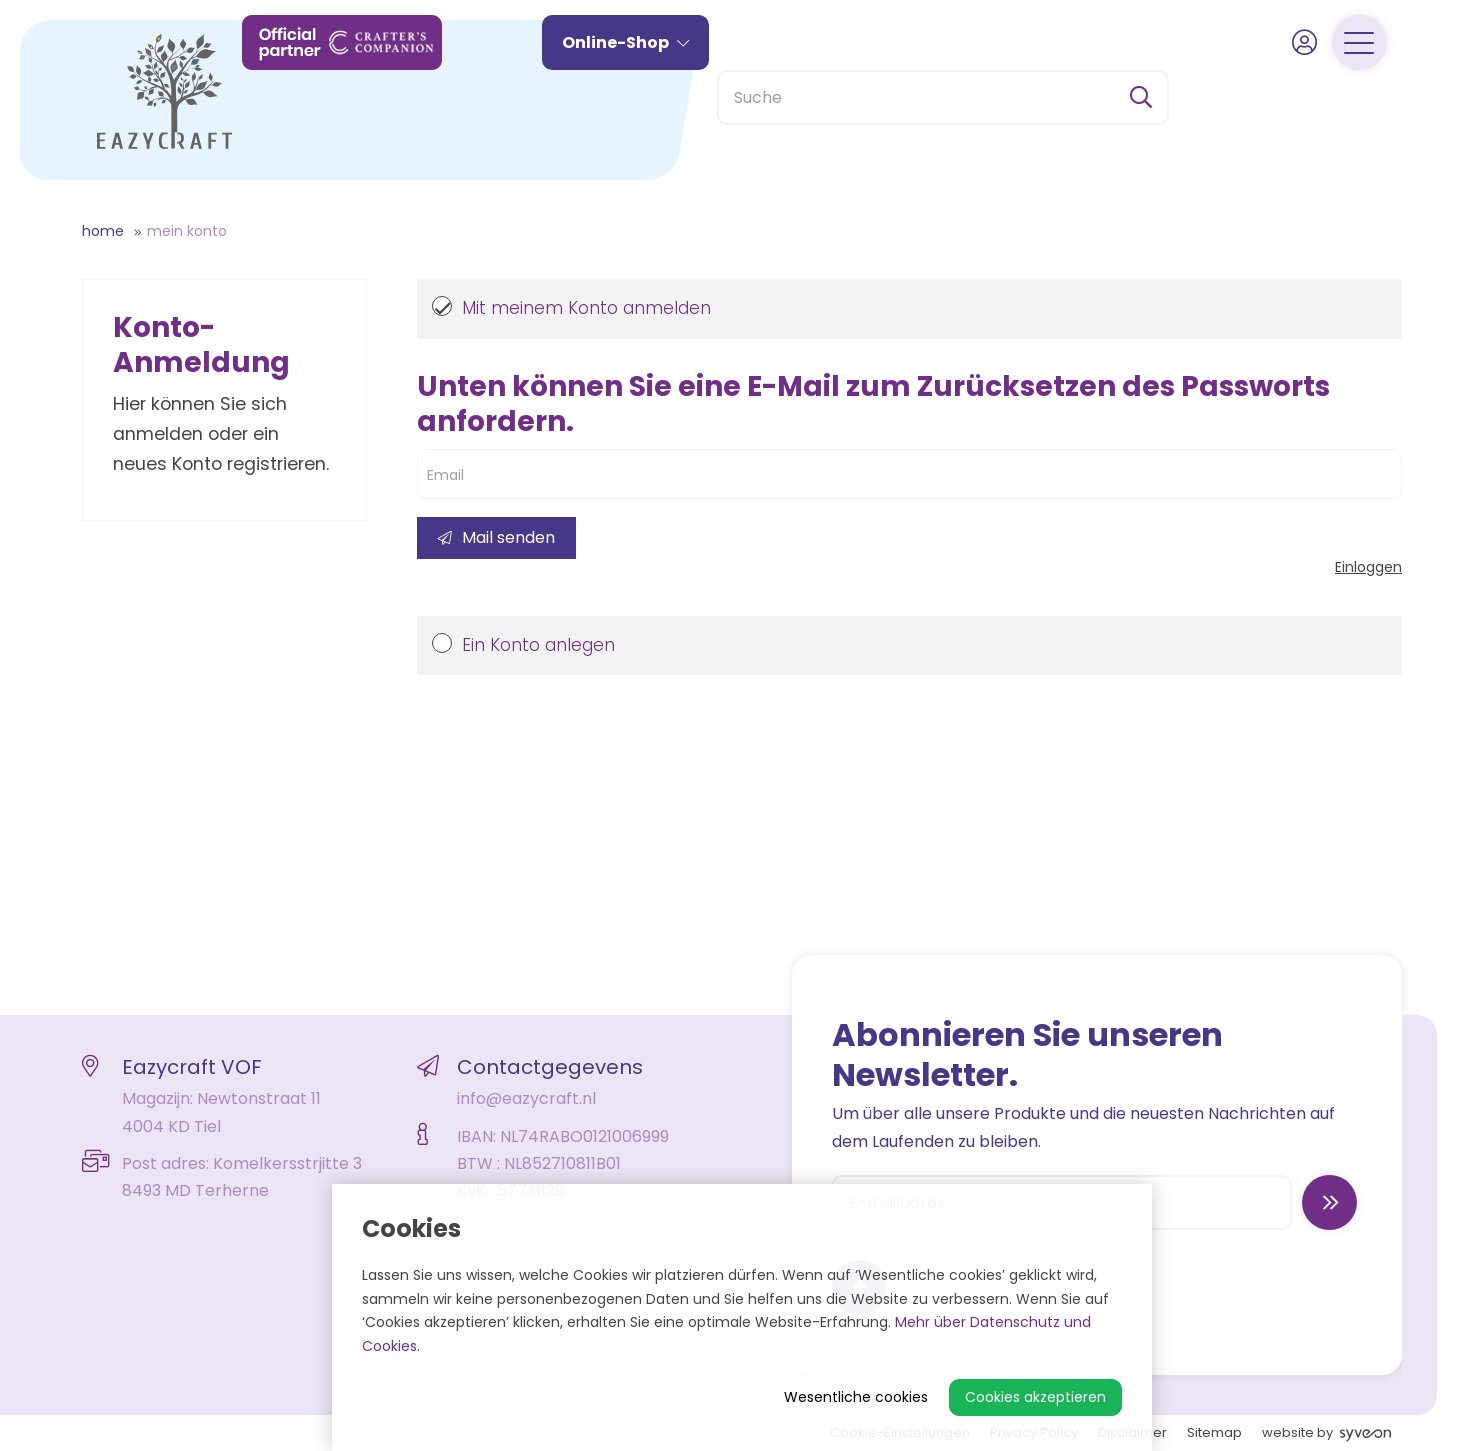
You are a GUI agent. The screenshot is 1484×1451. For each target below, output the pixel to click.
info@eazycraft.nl (526, 1098)
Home (103, 231)
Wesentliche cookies (856, 1397)
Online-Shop (657, 97)
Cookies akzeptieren (1035, 1397)
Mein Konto (187, 231)
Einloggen (1368, 567)
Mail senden (496, 537)
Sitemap (1214, 1432)
